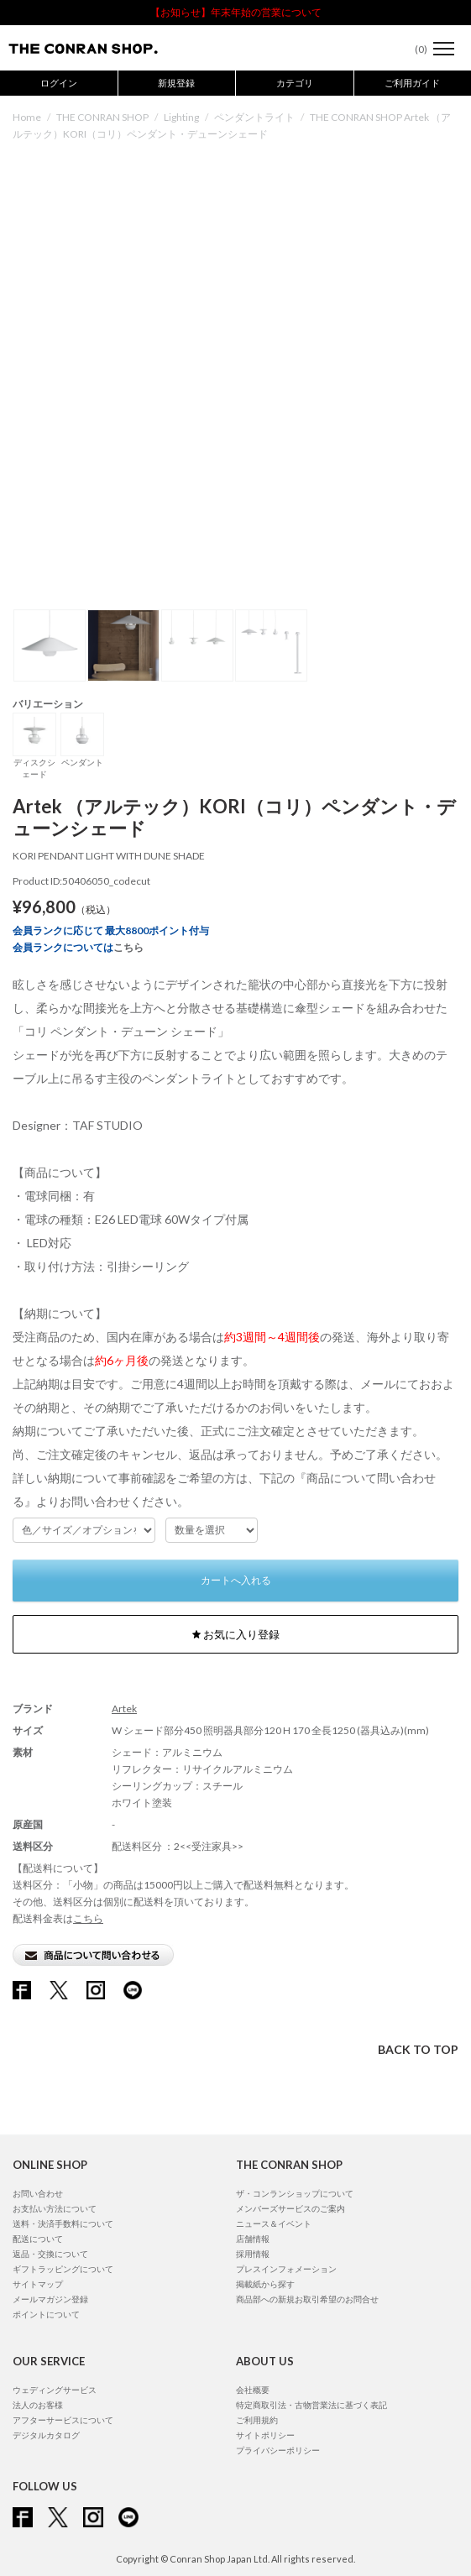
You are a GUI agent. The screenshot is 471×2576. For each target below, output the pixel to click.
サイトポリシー (265, 2435)
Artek (124, 1708)
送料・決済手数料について (63, 2223)
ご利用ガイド (412, 82)
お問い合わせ (38, 2193)
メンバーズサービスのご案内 (290, 2208)
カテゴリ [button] (294, 82)
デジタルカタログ (46, 2435)
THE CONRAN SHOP (102, 117)
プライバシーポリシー (278, 2450)
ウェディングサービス (55, 2390)
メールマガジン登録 (50, 2299)
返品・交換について (50, 2254)
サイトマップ (38, 2284)
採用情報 (253, 2254)
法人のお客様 (38, 2405)
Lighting (181, 117)
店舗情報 (253, 2239)
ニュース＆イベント (273, 2223)
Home (27, 117)
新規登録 (176, 82)
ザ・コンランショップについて (294, 2193)
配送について (38, 2239)
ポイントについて (46, 2314)
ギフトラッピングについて (63, 2269)
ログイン (58, 82)
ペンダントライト (254, 117)
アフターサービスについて (63, 2420)
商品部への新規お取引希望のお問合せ (307, 2299)
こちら (128, 947)
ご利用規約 (257, 2420)
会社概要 (253, 2390)
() (412, 49)
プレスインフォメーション (286, 2269)
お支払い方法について (55, 2208)
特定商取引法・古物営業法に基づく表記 (311, 2405)
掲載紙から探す (265, 2284)
